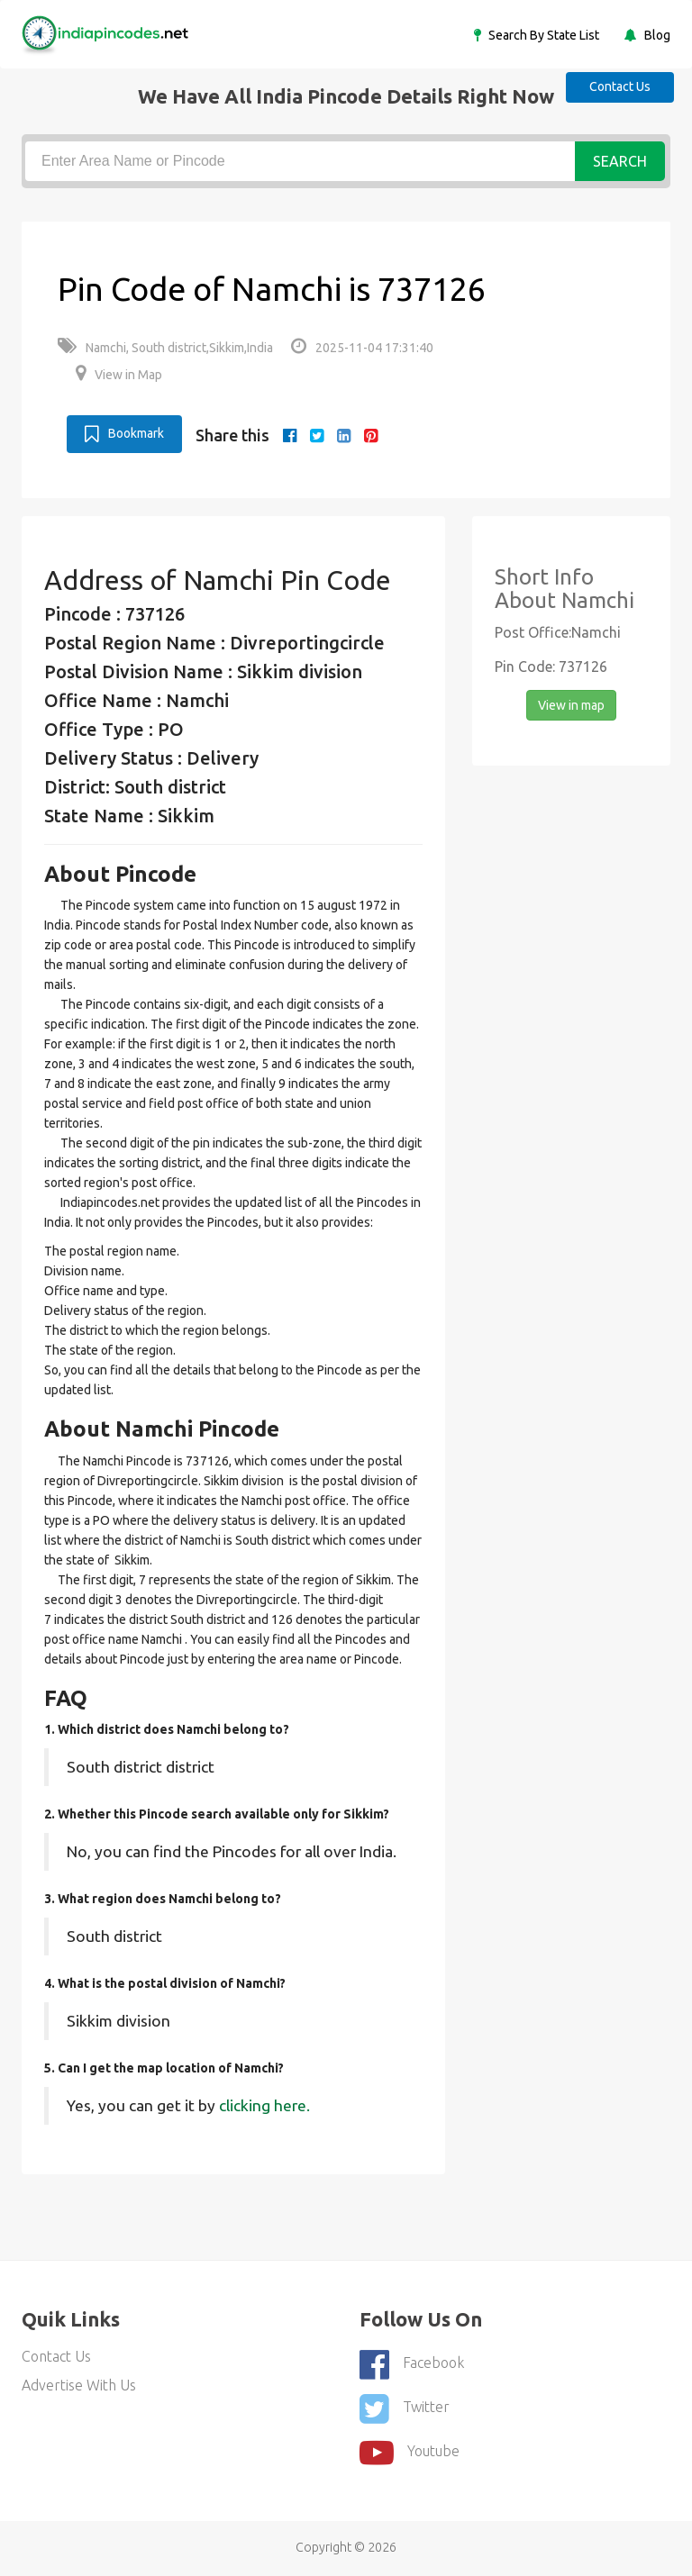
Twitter (405, 2408)
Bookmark (124, 434)
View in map (571, 705)
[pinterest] (371, 435)
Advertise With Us (79, 2385)
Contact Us (620, 86)
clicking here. (264, 2105)
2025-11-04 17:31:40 (362, 347)
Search (620, 161)
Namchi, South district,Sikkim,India (165, 347)
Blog (656, 35)
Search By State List (542, 35)
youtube (410, 2452)
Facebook (412, 2364)
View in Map (119, 374)
